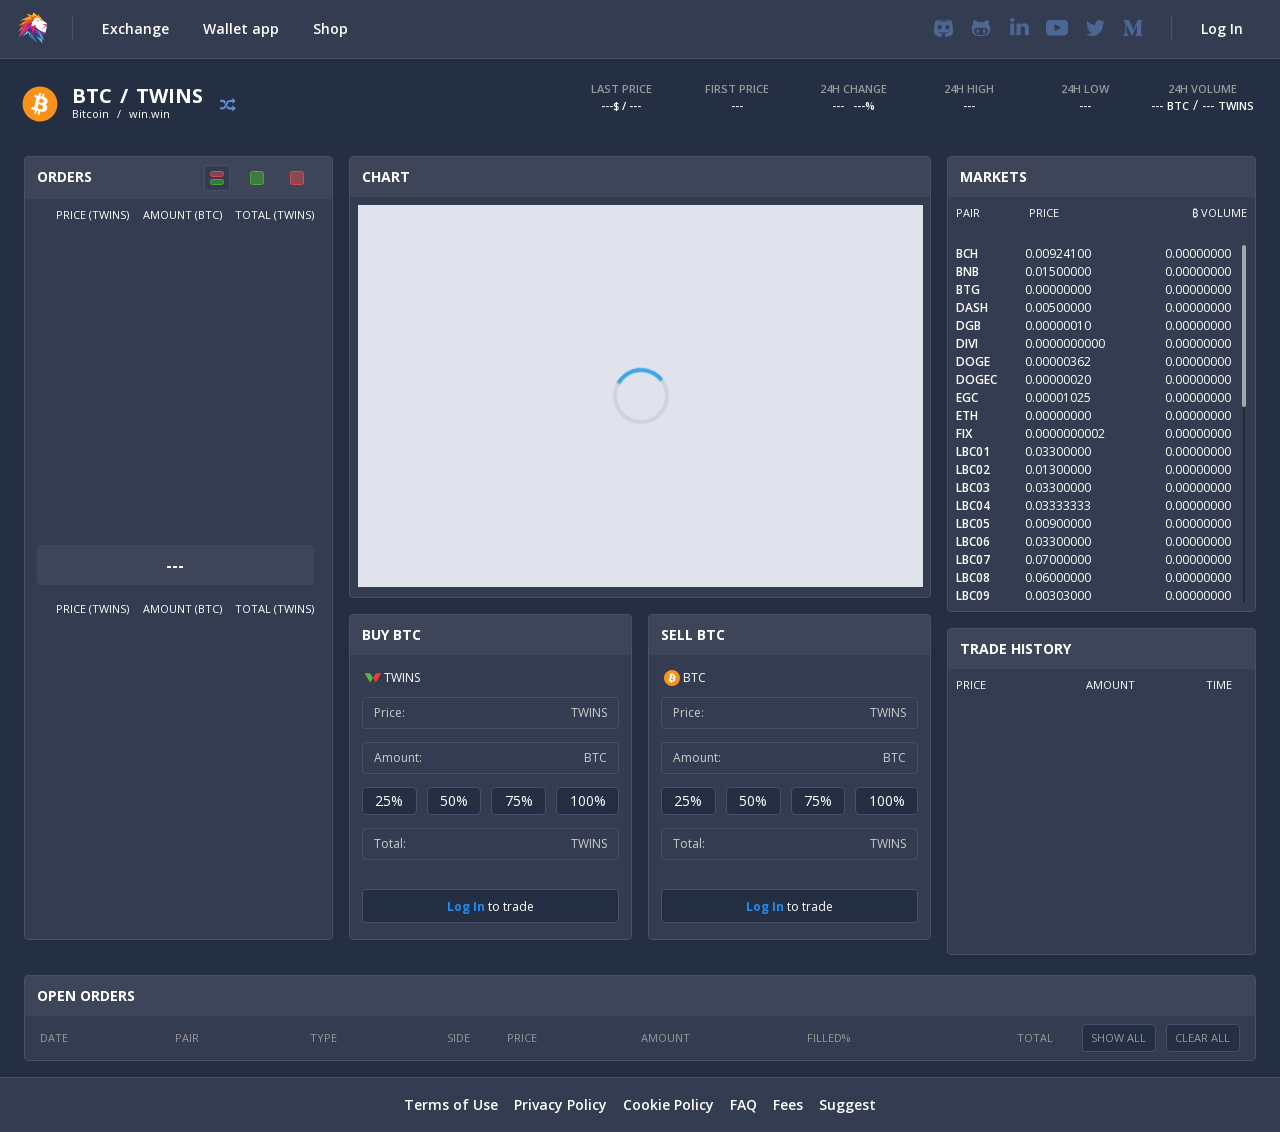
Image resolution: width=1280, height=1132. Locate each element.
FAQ (743, 1104)
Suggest (847, 1104)
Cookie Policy (668, 1104)
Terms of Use (451, 1104)
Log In (466, 906)
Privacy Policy (560, 1104)
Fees (788, 1104)
